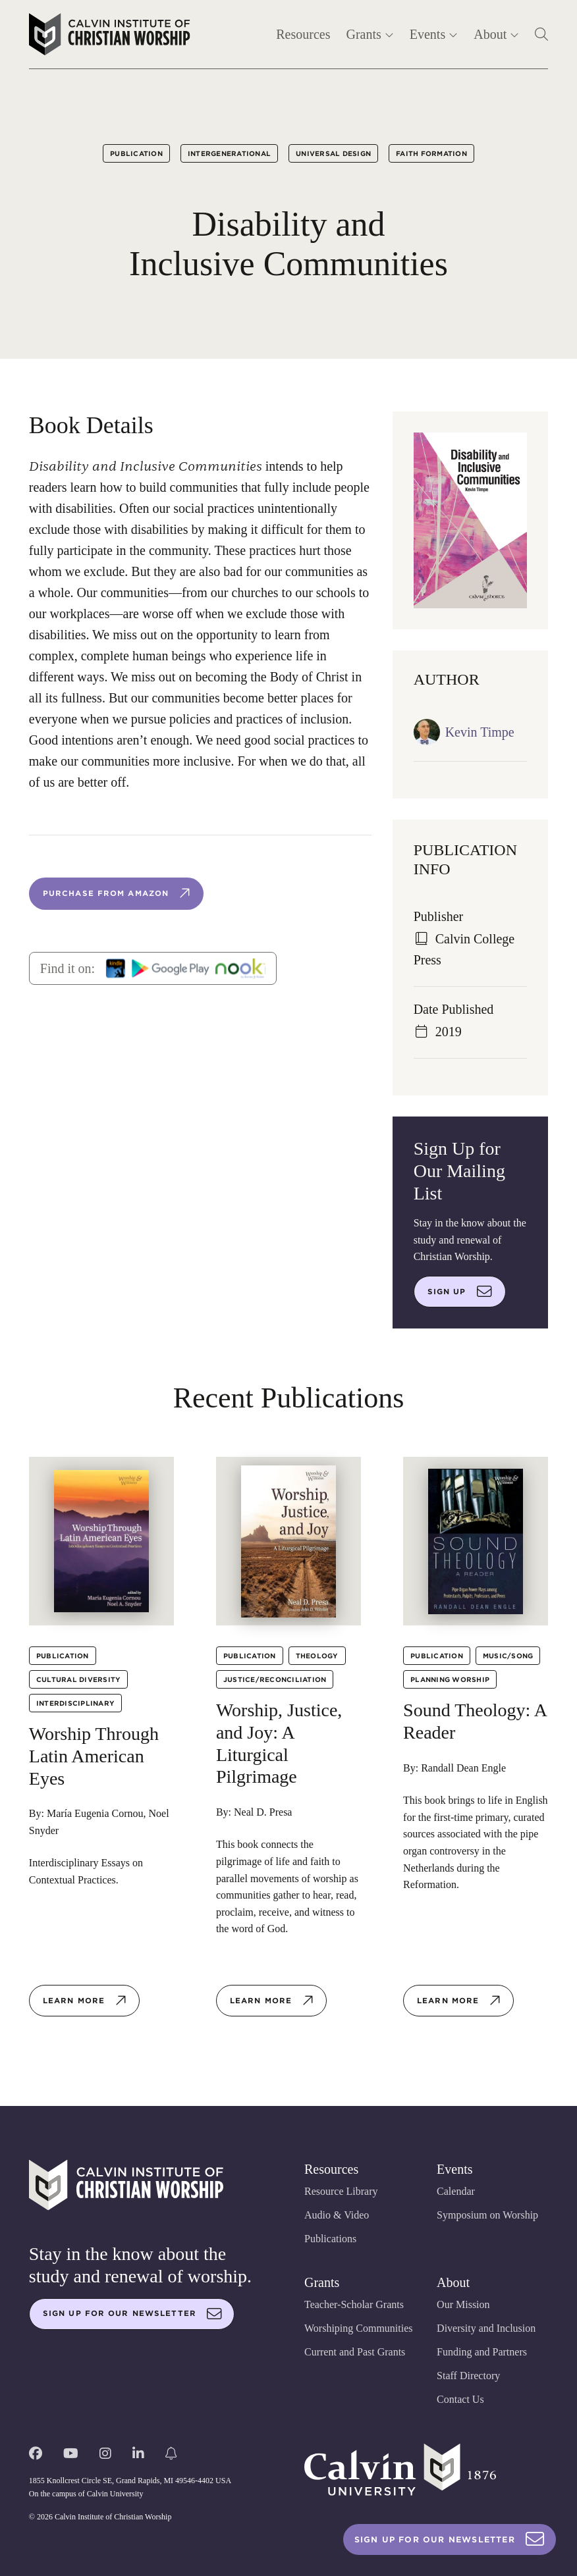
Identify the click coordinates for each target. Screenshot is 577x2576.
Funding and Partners (482, 2351)
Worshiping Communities (358, 2328)
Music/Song (508, 1656)
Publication (136, 153)
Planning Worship (449, 1679)
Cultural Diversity (78, 1679)
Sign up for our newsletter (132, 2314)
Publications (330, 2238)
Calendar (456, 2191)
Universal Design (333, 153)
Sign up (459, 1291)
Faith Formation (431, 153)
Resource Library (341, 2191)
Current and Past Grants (354, 2351)
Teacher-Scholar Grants (354, 2304)
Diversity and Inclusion (486, 2328)
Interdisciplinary (75, 1703)
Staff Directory (468, 2375)
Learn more (85, 2000)
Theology (317, 1656)
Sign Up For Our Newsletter (449, 2539)
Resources (303, 34)
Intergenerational (229, 153)
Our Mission (463, 2304)
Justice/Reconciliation (275, 1679)
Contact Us (460, 2399)
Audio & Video (336, 2215)
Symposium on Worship (487, 2215)
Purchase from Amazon (117, 893)
